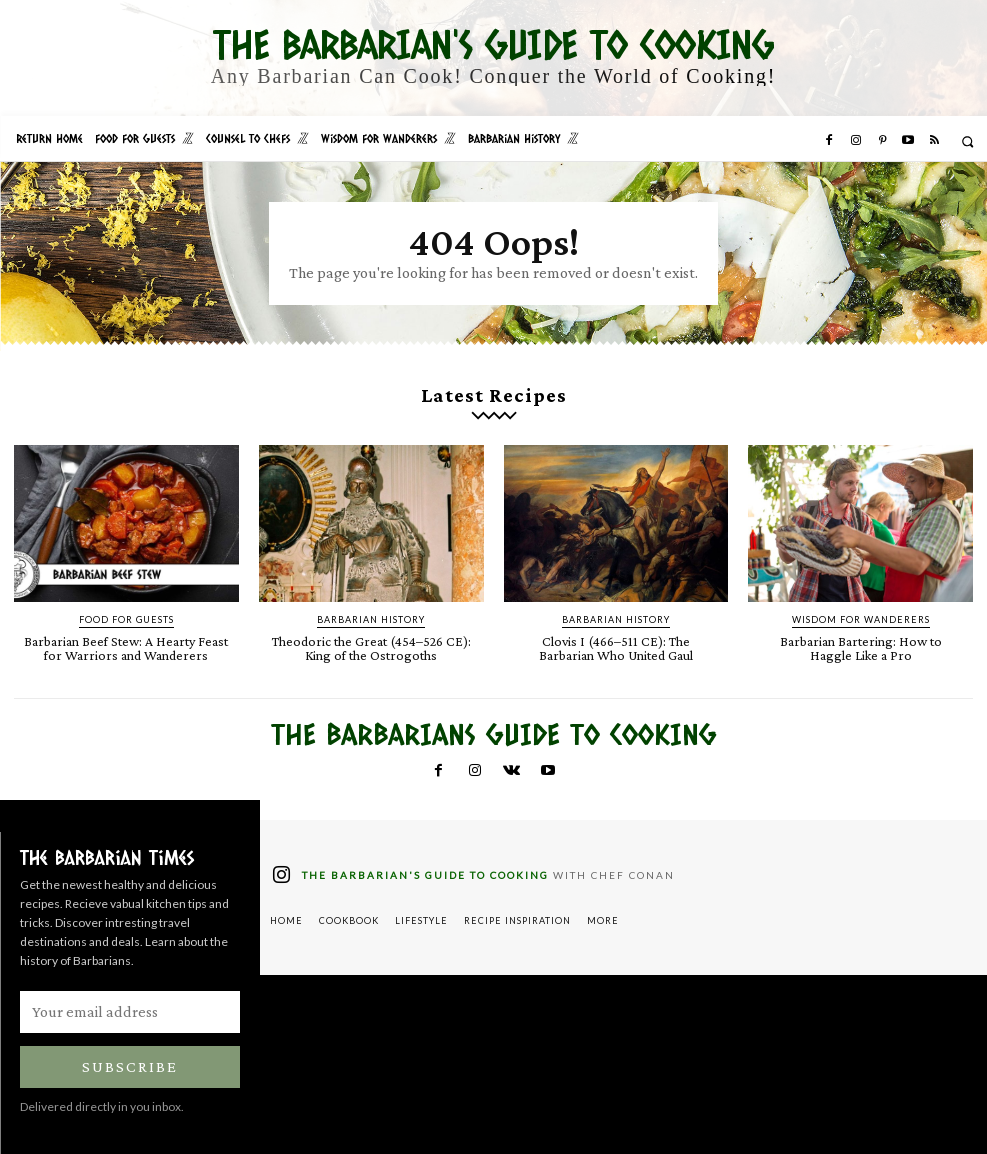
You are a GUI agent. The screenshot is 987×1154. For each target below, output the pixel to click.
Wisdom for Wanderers (861, 619)
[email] (130, 1012)
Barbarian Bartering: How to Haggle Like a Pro (861, 648)
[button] (967, 141)
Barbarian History (371, 619)
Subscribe (130, 1066)
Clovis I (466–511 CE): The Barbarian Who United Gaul (616, 648)
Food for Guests (126, 619)
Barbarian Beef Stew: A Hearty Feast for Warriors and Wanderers (126, 648)
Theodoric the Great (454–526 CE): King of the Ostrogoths (371, 648)
